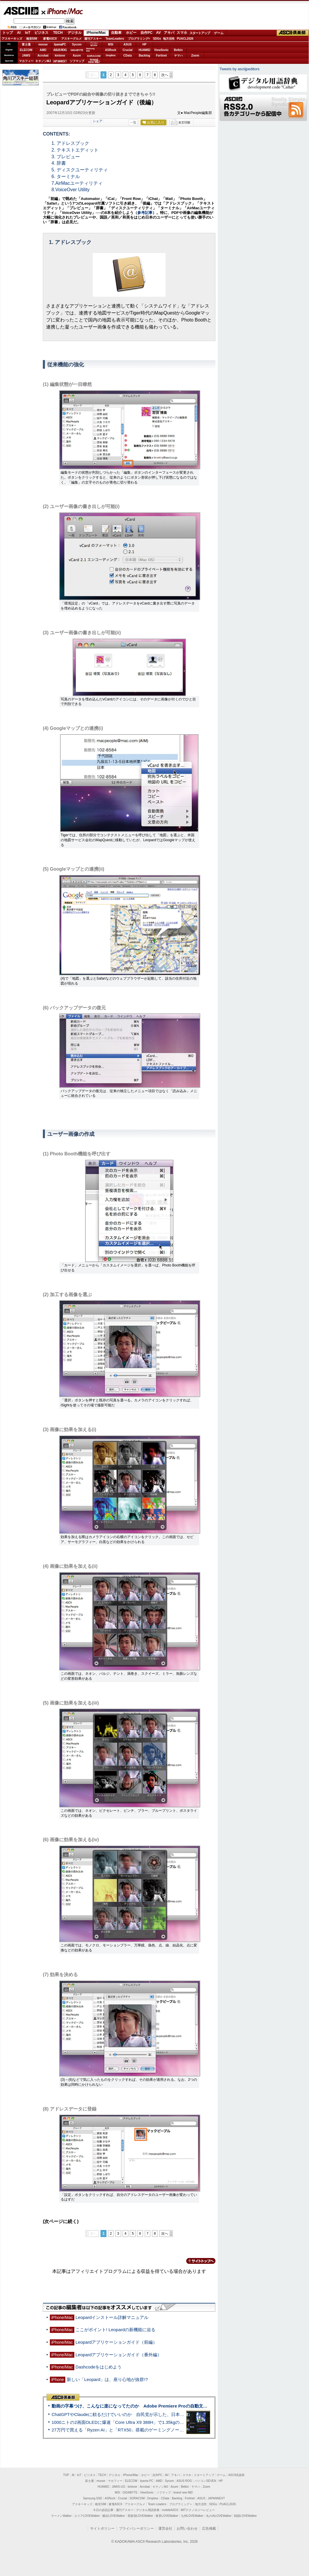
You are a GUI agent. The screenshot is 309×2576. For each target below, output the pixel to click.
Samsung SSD (92, 2498)
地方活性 (169, 38)
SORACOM (137, 2498)
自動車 (116, 33)
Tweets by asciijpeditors (239, 69)
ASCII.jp (20, 11)
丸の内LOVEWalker (218, 2515)
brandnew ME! (94, 61)
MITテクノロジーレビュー (198, 2510)
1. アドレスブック (70, 143)
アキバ (169, 33)
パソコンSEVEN (94, 44)
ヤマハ (178, 55)
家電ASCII (50, 38)
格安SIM (31, 38)
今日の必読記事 (103, 2510)
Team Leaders (157, 2504)
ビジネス (41, 33)
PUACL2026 (185, 38)
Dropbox (111, 55)
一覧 (133, 122)
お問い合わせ (187, 2528)
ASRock (110, 50)
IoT (27, 33)
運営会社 (165, 2528)
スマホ (182, 33)
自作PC (146, 33)
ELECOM (26, 50)
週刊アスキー (93, 38)
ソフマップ (77, 61)
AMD (43, 50)
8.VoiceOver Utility (71, 189)
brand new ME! (183, 2492)
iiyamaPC (60, 44)
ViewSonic (161, 50)
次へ (164, 75)
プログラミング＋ (180, 2504)
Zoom (195, 55)
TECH (58, 33)
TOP (66, 2475)
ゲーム (219, 33)
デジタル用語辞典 (147, 2510)
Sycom (77, 44)
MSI (110, 44)
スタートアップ (199, 33)
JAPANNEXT (60, 61)
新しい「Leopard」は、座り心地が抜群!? (107, 2379)
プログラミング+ (139, 38)
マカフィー (26, 61)
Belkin (178, 50)
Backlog (144, 55)
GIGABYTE (77, 50)
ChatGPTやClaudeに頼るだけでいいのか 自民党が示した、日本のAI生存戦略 (129, 2414)
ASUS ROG (59, 50)
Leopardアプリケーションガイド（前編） (116, 2342)
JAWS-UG (118, 2486)
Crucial (128, 50)
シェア (97, 121)
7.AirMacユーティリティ (77, 183)
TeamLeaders (115, 38)
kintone (60, 55)
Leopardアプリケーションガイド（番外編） (119, 2354)
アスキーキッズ (12, 38)
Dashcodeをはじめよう (99, 2366)
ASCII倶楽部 (292, 33)
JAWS (26, 55)
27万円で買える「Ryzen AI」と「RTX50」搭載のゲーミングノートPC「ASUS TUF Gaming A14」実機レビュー (162, 2429)
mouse (43, 44)
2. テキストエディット (75, 149)
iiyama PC (146, 2480)
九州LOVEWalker (192, 2515)
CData (127, 55)
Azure (77, 55)
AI (19, 33)
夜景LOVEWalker (167, 2515)
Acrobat (43, 55)
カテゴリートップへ (197, 2261)
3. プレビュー (66, 156)
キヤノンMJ (43, 61)
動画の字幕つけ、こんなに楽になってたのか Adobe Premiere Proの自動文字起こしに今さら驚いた (151, 2405)
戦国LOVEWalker (245, 2515)
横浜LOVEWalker (113, 2515)
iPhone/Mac (62, 11)
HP (145, 44)
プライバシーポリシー (136, 2528)
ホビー (131, 33)
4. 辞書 (59, 163)
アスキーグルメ (71, 38)
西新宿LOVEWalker (140, 2515)
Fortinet (161, 55)
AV (158, 33)
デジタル (75, 33)
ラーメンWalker (61, 2515)
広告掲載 (209, 2528)
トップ (7, 33)
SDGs (157, 38)
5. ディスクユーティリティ (80, 169)
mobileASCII (170, 2510)
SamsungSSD (90, 50)
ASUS (128, 44)
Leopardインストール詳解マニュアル (112, 2317)
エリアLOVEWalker (87, 2515)
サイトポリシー (102, 2528)
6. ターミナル (66, 176)
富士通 (26, 44)
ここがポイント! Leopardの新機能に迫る (115, 2329)
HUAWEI (144, 50)
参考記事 (144, 212)
